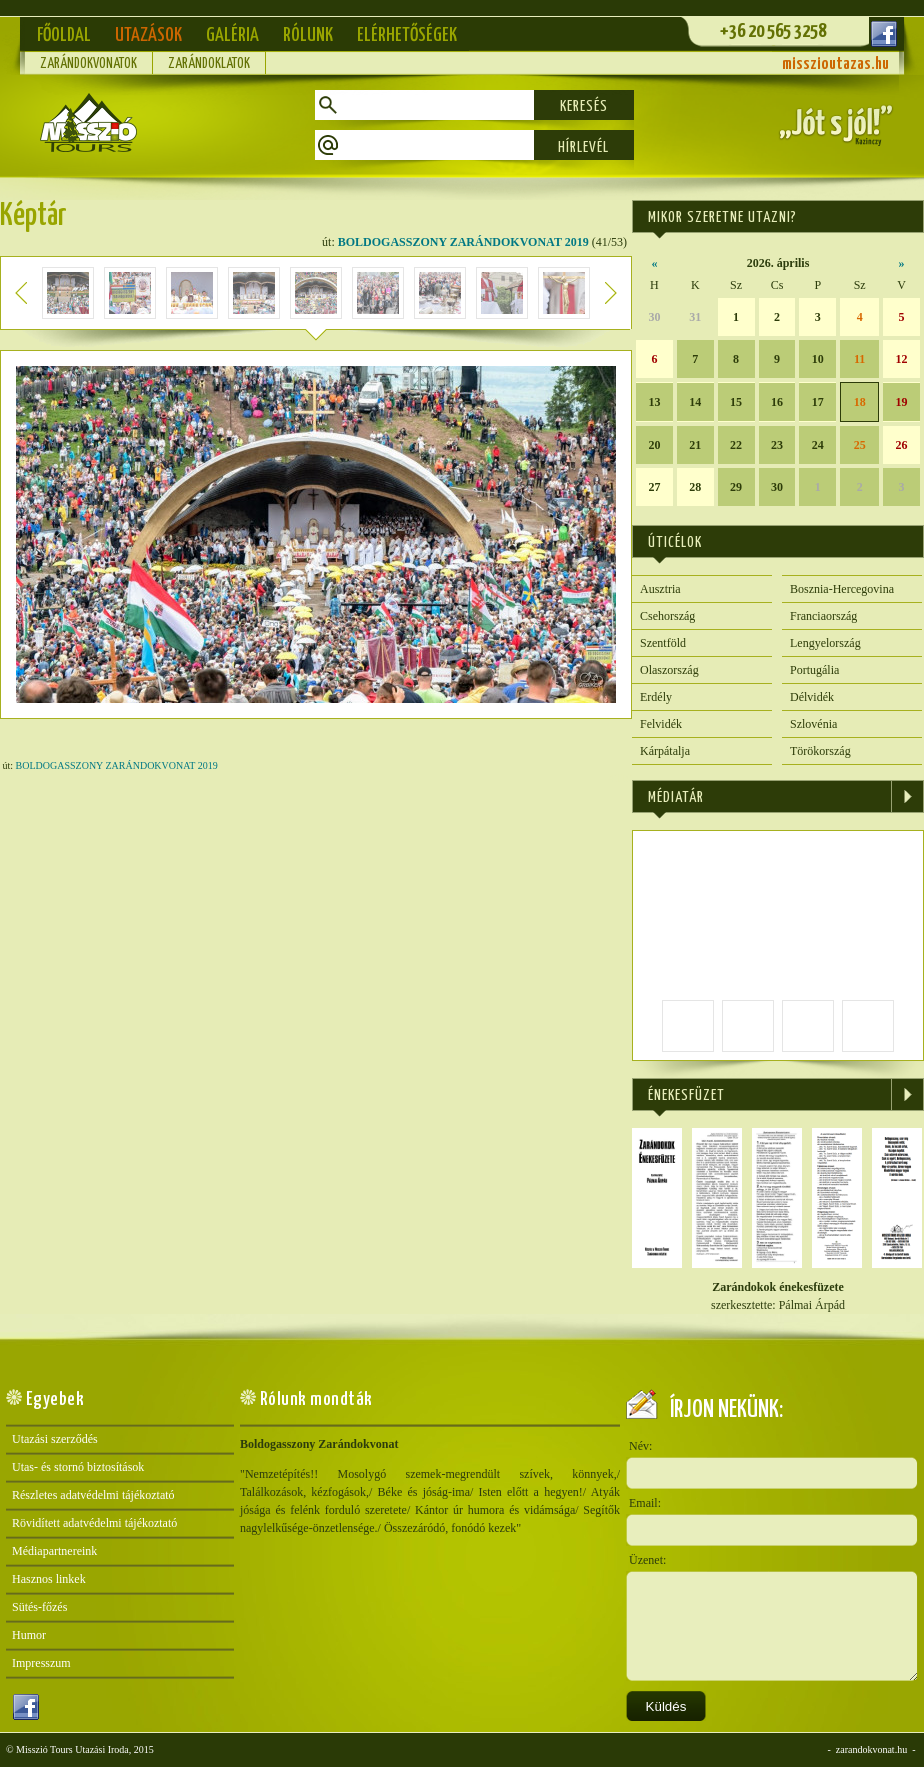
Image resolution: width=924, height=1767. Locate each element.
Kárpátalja (665, 751)
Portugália (814, 670)
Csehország (667, 616)
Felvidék (661, 724)
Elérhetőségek (407, 35)
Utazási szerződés (55, 1439)
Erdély (656, 697)
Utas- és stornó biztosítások (78, 1467)
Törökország (820, 751)
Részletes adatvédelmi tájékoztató (93, 1495)
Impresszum (41, 1663)
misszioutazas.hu (835, 64)
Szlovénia (813, 724)
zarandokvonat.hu (871, 1749)
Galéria (232, 35)
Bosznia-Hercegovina (842, 589)
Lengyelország (825, 643)
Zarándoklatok (209, 64)
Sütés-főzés (39, 1607)
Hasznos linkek (49, 1579)
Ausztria (660, 589)
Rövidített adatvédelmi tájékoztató (94, 1523)
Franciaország (823, 616)
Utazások (148, 35)
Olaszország (669, 670)
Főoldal (64, 35)
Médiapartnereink (54, 1551)
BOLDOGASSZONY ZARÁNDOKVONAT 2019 (463, 242)
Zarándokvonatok (88, 64)
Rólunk (308, 35)
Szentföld (663, 643)
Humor (29, 1635)
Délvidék (812, 697)
